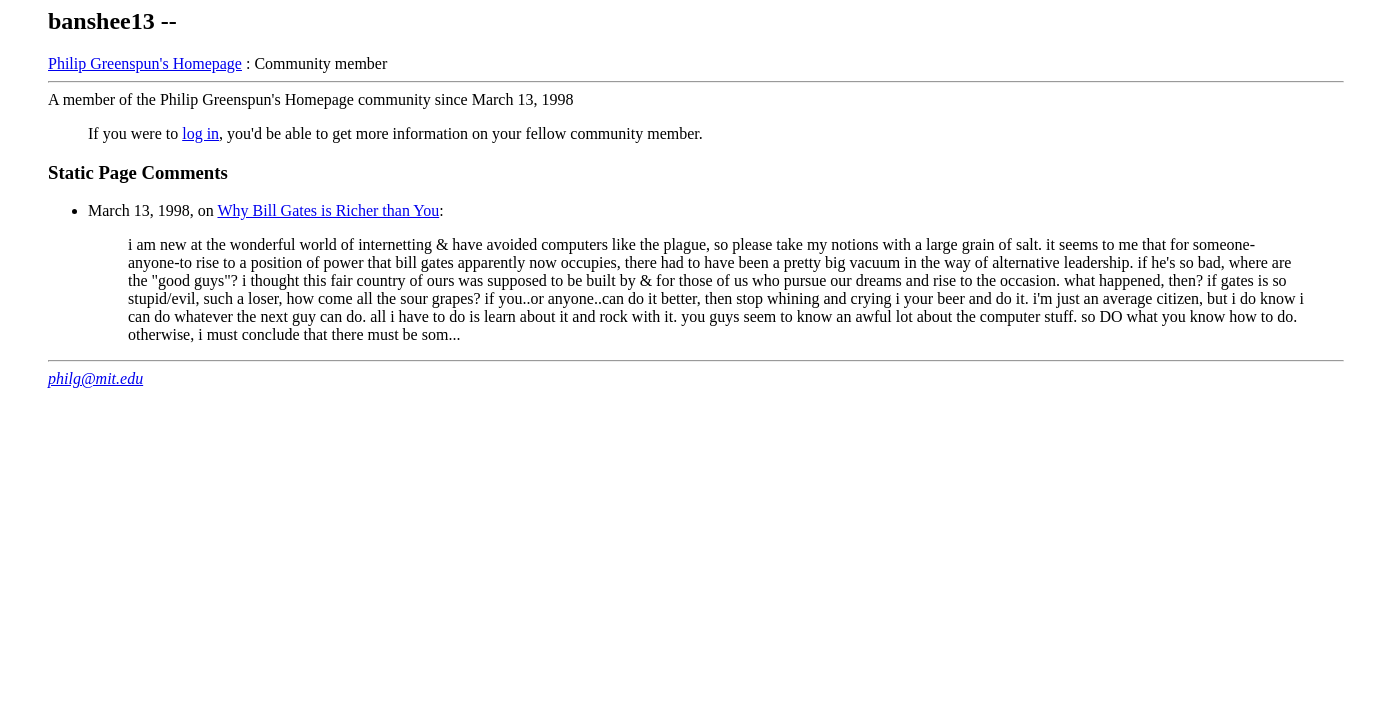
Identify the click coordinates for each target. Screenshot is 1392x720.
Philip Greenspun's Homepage (145, 63)
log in (200, 133)
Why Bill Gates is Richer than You (328, 210)
